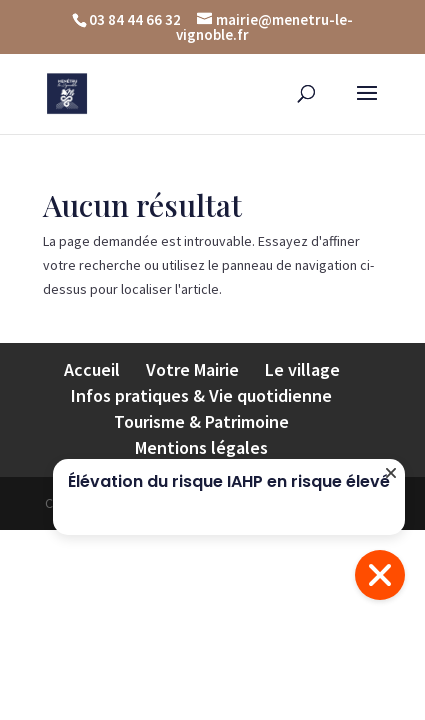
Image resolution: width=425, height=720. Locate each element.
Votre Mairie (192, 369)
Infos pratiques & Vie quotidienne (201, 395)
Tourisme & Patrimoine (201, 421)
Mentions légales (201, 447)
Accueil (92, 369)
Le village (302, 369)
